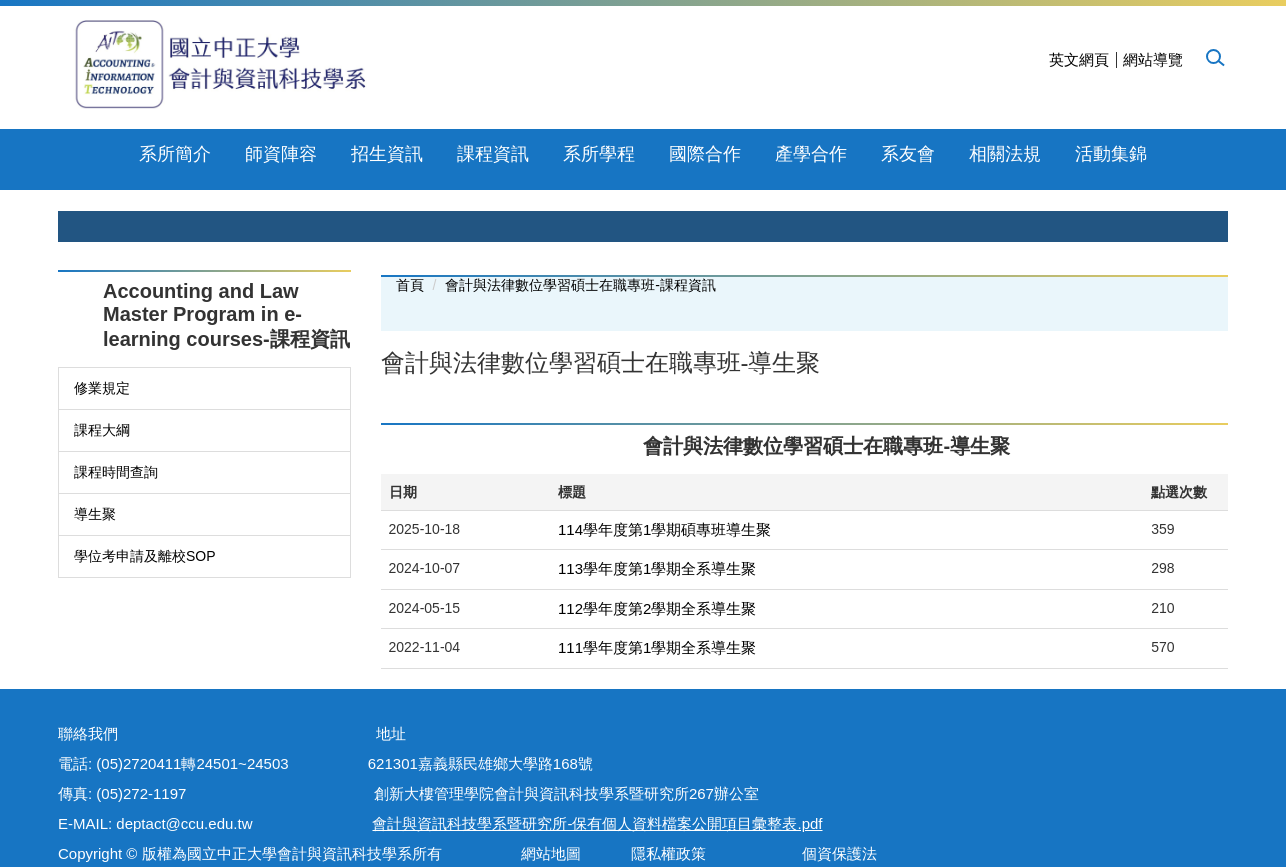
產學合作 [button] (758, 154)
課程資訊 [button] (440, 154)
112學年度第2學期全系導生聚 (657, 566)
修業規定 (102, 346)
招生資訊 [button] (334, 154)
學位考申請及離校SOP (145, 514)
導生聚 (95, 472)
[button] (1214, 57)
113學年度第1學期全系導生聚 (657, 526)
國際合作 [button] (652, 154)
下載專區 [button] (1058, 154)
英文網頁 (1079, 59)
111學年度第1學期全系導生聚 (657, 605)
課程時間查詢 (116, 430)
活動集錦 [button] (1163, 154)
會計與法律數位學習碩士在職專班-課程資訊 (580, 243)
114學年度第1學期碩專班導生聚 (664, 487)
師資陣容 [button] (228, 154)
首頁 (410, 243)
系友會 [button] (855, 154)
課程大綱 (102, 388)
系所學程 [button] (546, 154)
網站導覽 (1153, 59)
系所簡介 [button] (123, 154)
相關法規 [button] (952, 154)
